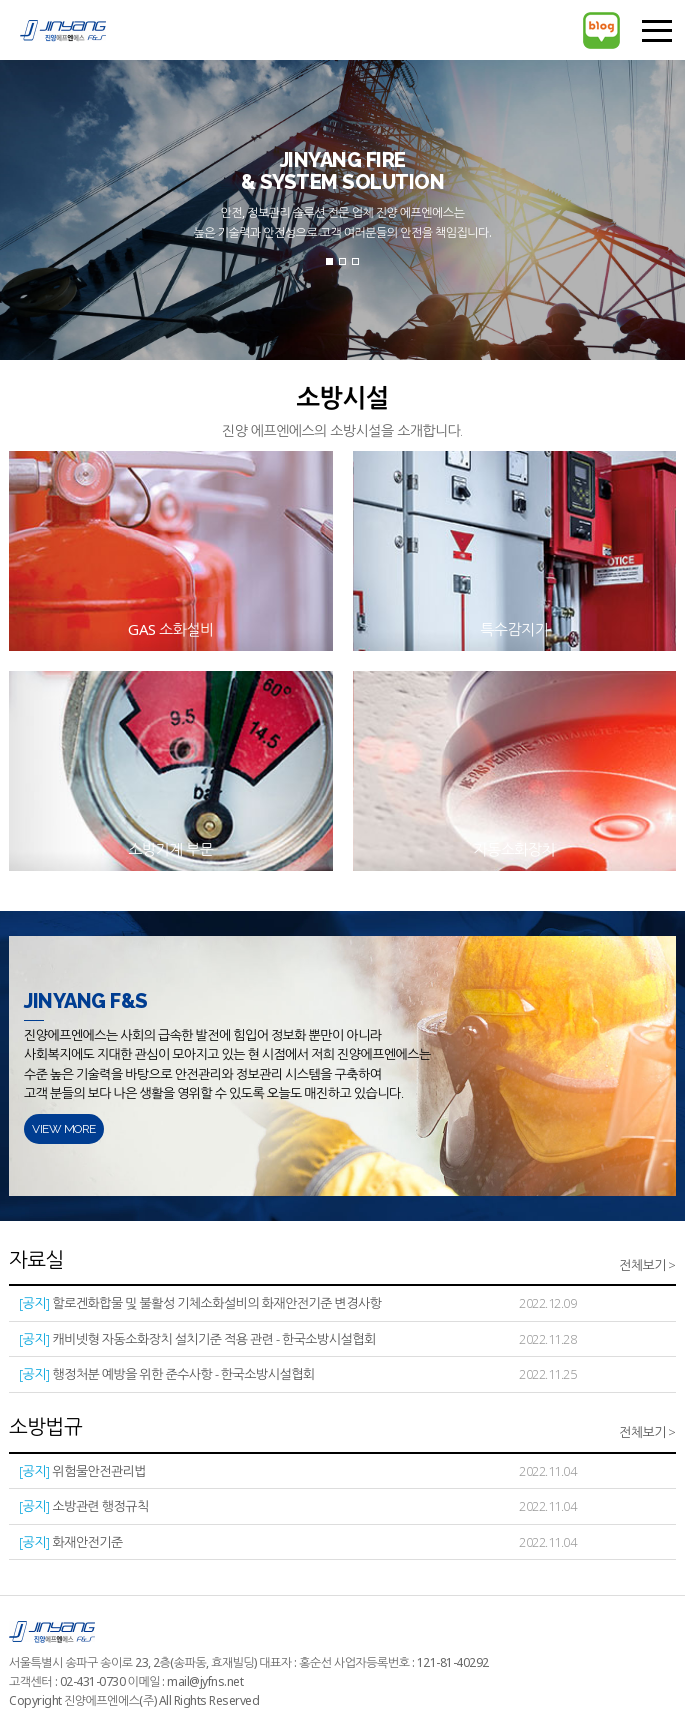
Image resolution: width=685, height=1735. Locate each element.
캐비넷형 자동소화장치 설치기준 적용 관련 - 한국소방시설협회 (197, 1339)
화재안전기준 (71, 1542)
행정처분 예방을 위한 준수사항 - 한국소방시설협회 (167, 1374)
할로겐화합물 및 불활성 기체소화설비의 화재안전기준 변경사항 (200, 1303)
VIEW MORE (64, 1129)
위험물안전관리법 (82, 1471)
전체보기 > (647, 1265)
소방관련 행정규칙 (84, 1506)
